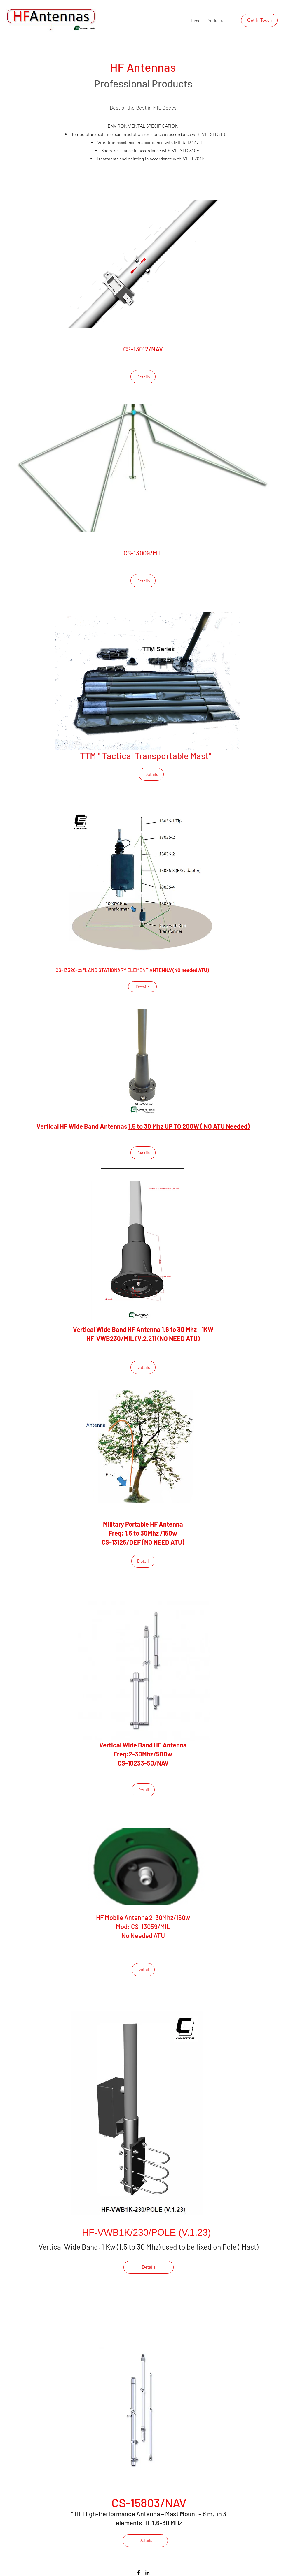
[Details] (143, 376)
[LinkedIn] (147, 2572)
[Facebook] (139, 2572)
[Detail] (142, 1561)
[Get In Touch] (259, 20)
